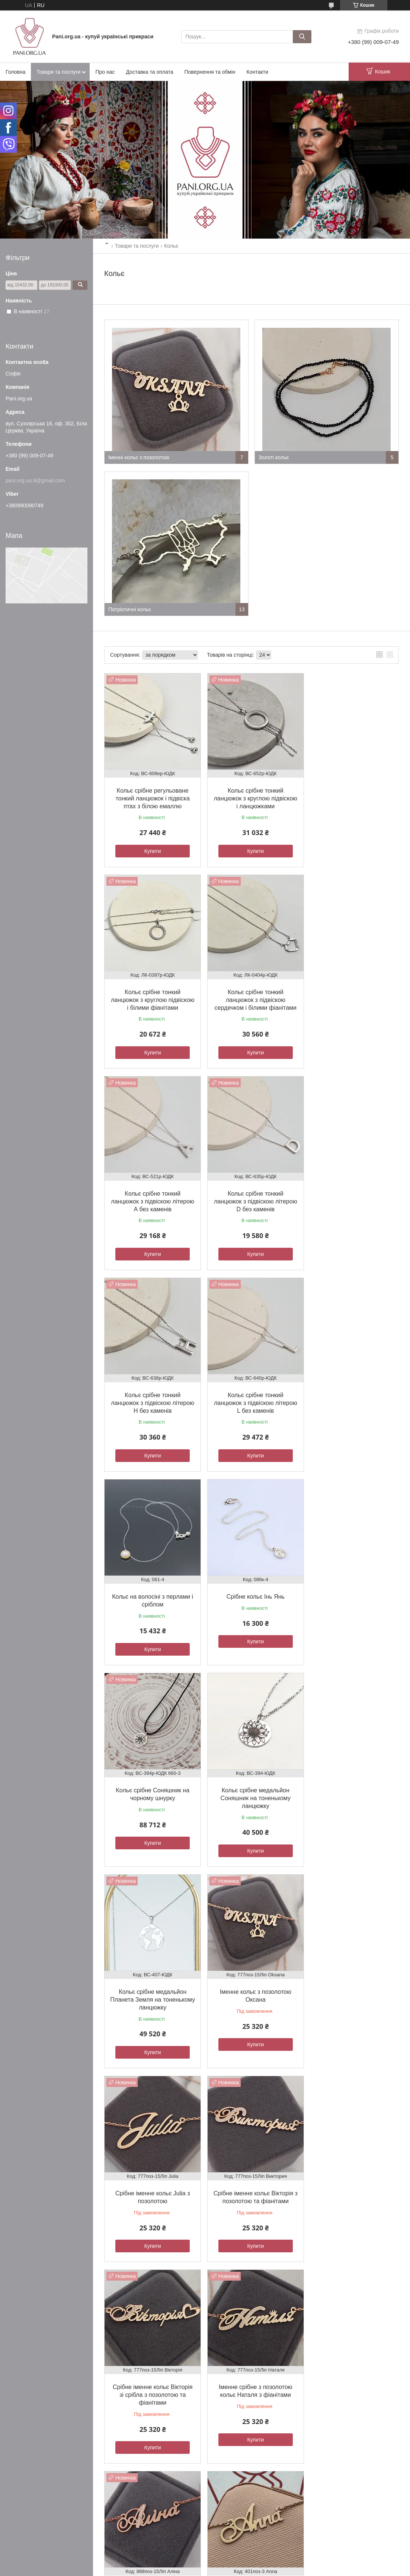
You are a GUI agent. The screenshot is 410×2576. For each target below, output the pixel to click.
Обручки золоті (229, 2369)
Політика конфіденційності (246, 2423)
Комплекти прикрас (331, 2377)
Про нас (105, 72)
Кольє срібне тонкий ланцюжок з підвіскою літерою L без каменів (251, 1193)
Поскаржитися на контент (189, 2423)
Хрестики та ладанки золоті (243, 2393)
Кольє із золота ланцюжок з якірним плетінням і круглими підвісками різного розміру (251, 2186)
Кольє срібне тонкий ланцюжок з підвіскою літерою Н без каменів (151, 1193)
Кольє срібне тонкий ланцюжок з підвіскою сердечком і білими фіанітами (151, 994)
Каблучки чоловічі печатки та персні (350, 2393)
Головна (15, 72)
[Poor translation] (27, 2467)
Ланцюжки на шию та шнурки (342, 2385)
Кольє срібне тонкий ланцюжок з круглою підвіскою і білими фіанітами (351, 795)
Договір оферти (28, 2393)
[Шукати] (302, 36)
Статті (122, 2377)
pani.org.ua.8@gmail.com (35, 480)
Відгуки (124, 2369)
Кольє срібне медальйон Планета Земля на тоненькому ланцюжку (151, 1590)
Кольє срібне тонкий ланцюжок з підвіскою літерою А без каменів (251, 994)
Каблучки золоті (230, 2377)
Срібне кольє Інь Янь (151, 1384)
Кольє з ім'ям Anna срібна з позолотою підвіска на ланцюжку (251, 1988)
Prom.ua (239, 2417)
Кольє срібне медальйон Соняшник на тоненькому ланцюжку (351, 1392)
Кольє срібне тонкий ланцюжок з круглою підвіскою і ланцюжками (251, 795)
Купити (151, 848)
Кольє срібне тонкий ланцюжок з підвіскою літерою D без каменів (351, 994)
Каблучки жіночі (327, 2369)
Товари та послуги (58, 72)
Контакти (257, 72)
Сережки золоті (229, 2385)
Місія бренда (130, 2385)
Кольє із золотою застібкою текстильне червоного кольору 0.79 (351, 2186)
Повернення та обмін (209, 72)
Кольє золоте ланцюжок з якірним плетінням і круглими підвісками (151, 2186)
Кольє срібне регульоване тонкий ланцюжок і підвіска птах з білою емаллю (151, 795)
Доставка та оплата (149, 72)
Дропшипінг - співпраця (142, 2393)
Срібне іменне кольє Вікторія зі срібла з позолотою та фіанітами (251, 1789)
